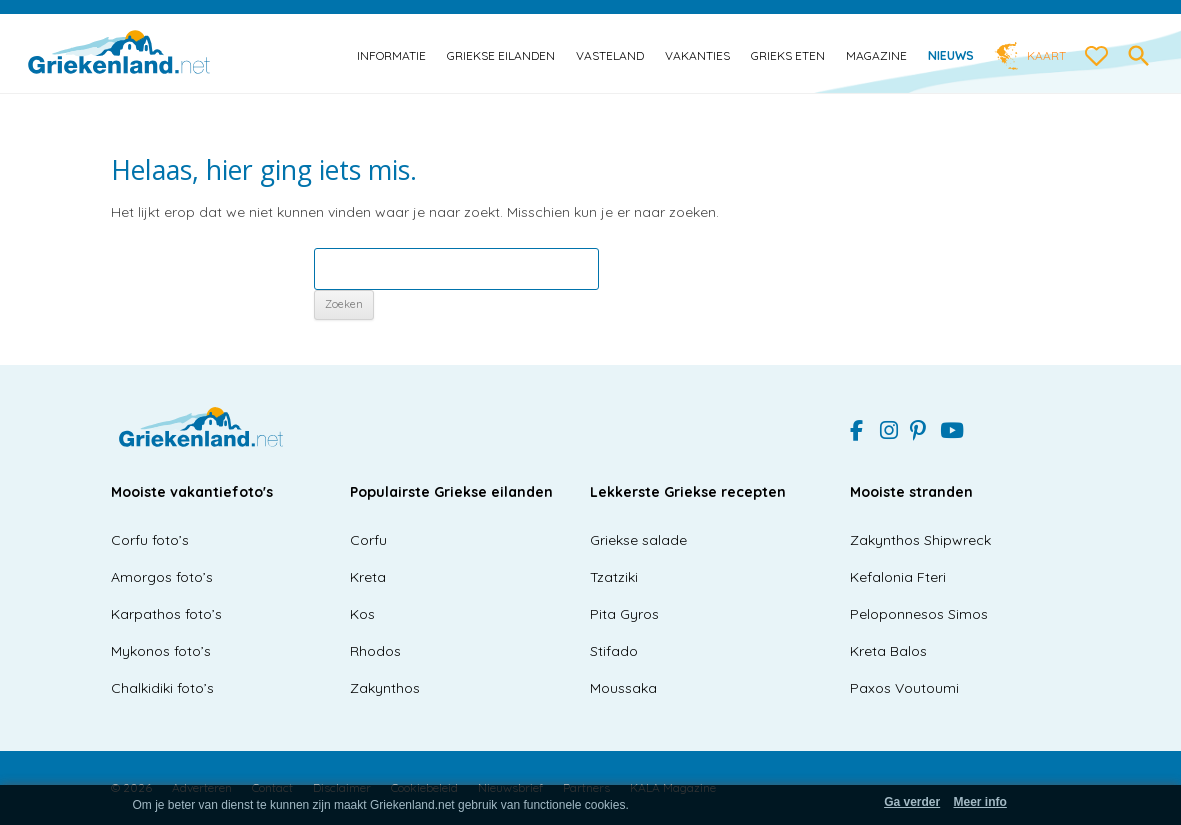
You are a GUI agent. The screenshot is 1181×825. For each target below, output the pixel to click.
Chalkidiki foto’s (162, 688)
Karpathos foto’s (166, 614)
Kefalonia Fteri (898, 577)
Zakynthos (385, 688)
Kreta (368, 577)
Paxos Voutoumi (904, 688)
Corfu (368, 540)
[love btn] (1097, 57)
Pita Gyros (624, 614)
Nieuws (951, 55)
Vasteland (610, 55)
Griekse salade (638, 540)
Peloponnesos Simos (919, 614)
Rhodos (375, 651)
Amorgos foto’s (162, 577)
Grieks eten (788, 55)
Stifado (614, 651)
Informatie (391, 55)
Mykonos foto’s (161, 651)
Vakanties (697, 55)
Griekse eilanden (501, 55)
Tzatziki (614, 577)
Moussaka (623, 688)
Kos (362, 614)
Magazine (876, 55)
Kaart (1046, 55)
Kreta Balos (888, 651)
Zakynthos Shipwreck (920, 540)
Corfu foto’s (150, 540)
